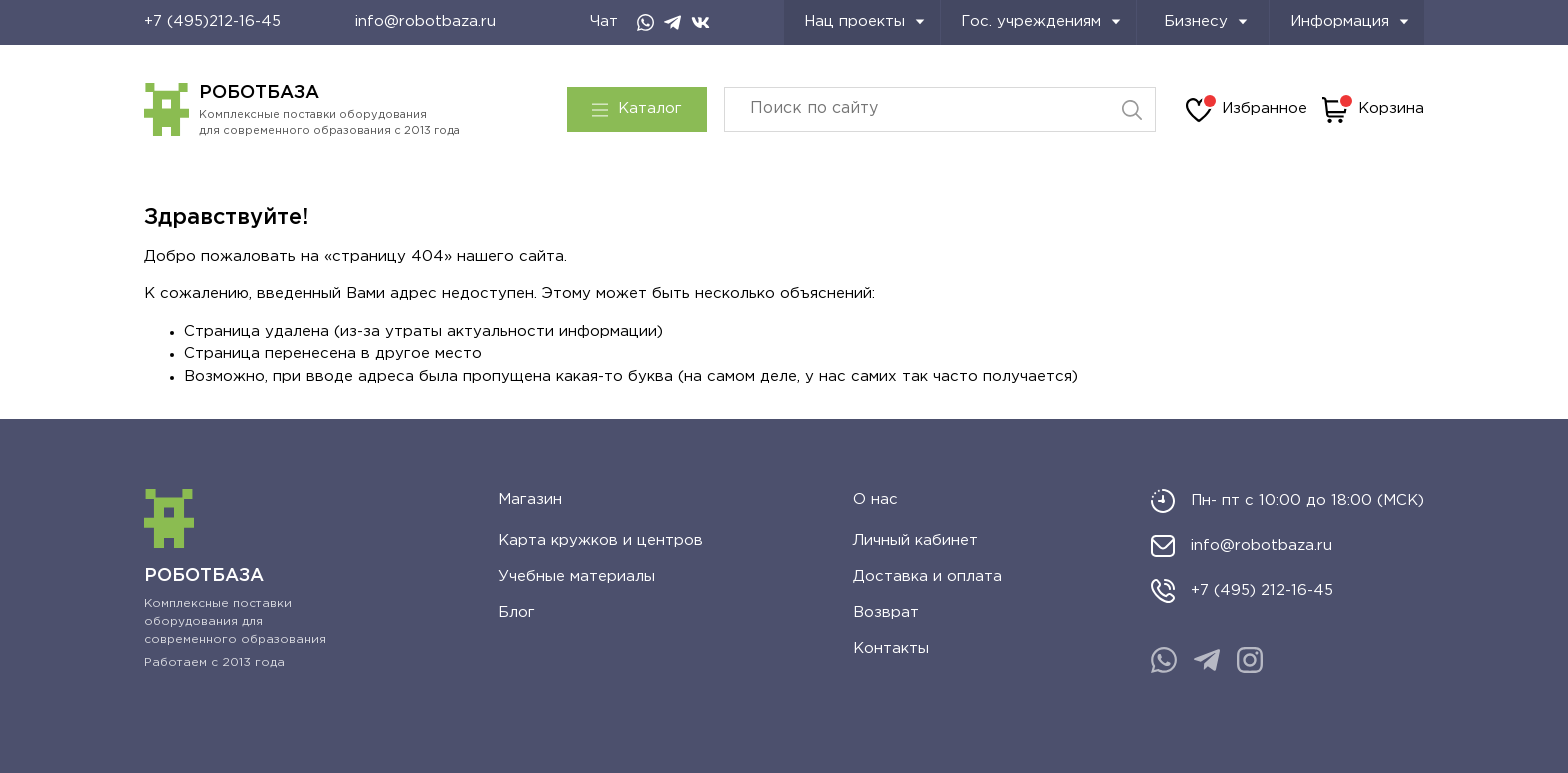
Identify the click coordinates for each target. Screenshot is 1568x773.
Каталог (637, 109)
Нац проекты (864, 21)
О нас (875, 499)
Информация (1349, 21)
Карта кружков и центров (600, 540)
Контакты (891, 648)
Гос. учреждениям (1041, 21)
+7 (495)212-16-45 (212, 21)
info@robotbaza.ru (425, 21)
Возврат (886, 612)
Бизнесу (1206, 21)
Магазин (530, 499)
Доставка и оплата (927, 576)
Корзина (1373, 110)
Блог (516, 612)
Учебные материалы (576, 576)
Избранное (1246, 110)
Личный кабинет (915, 540)
